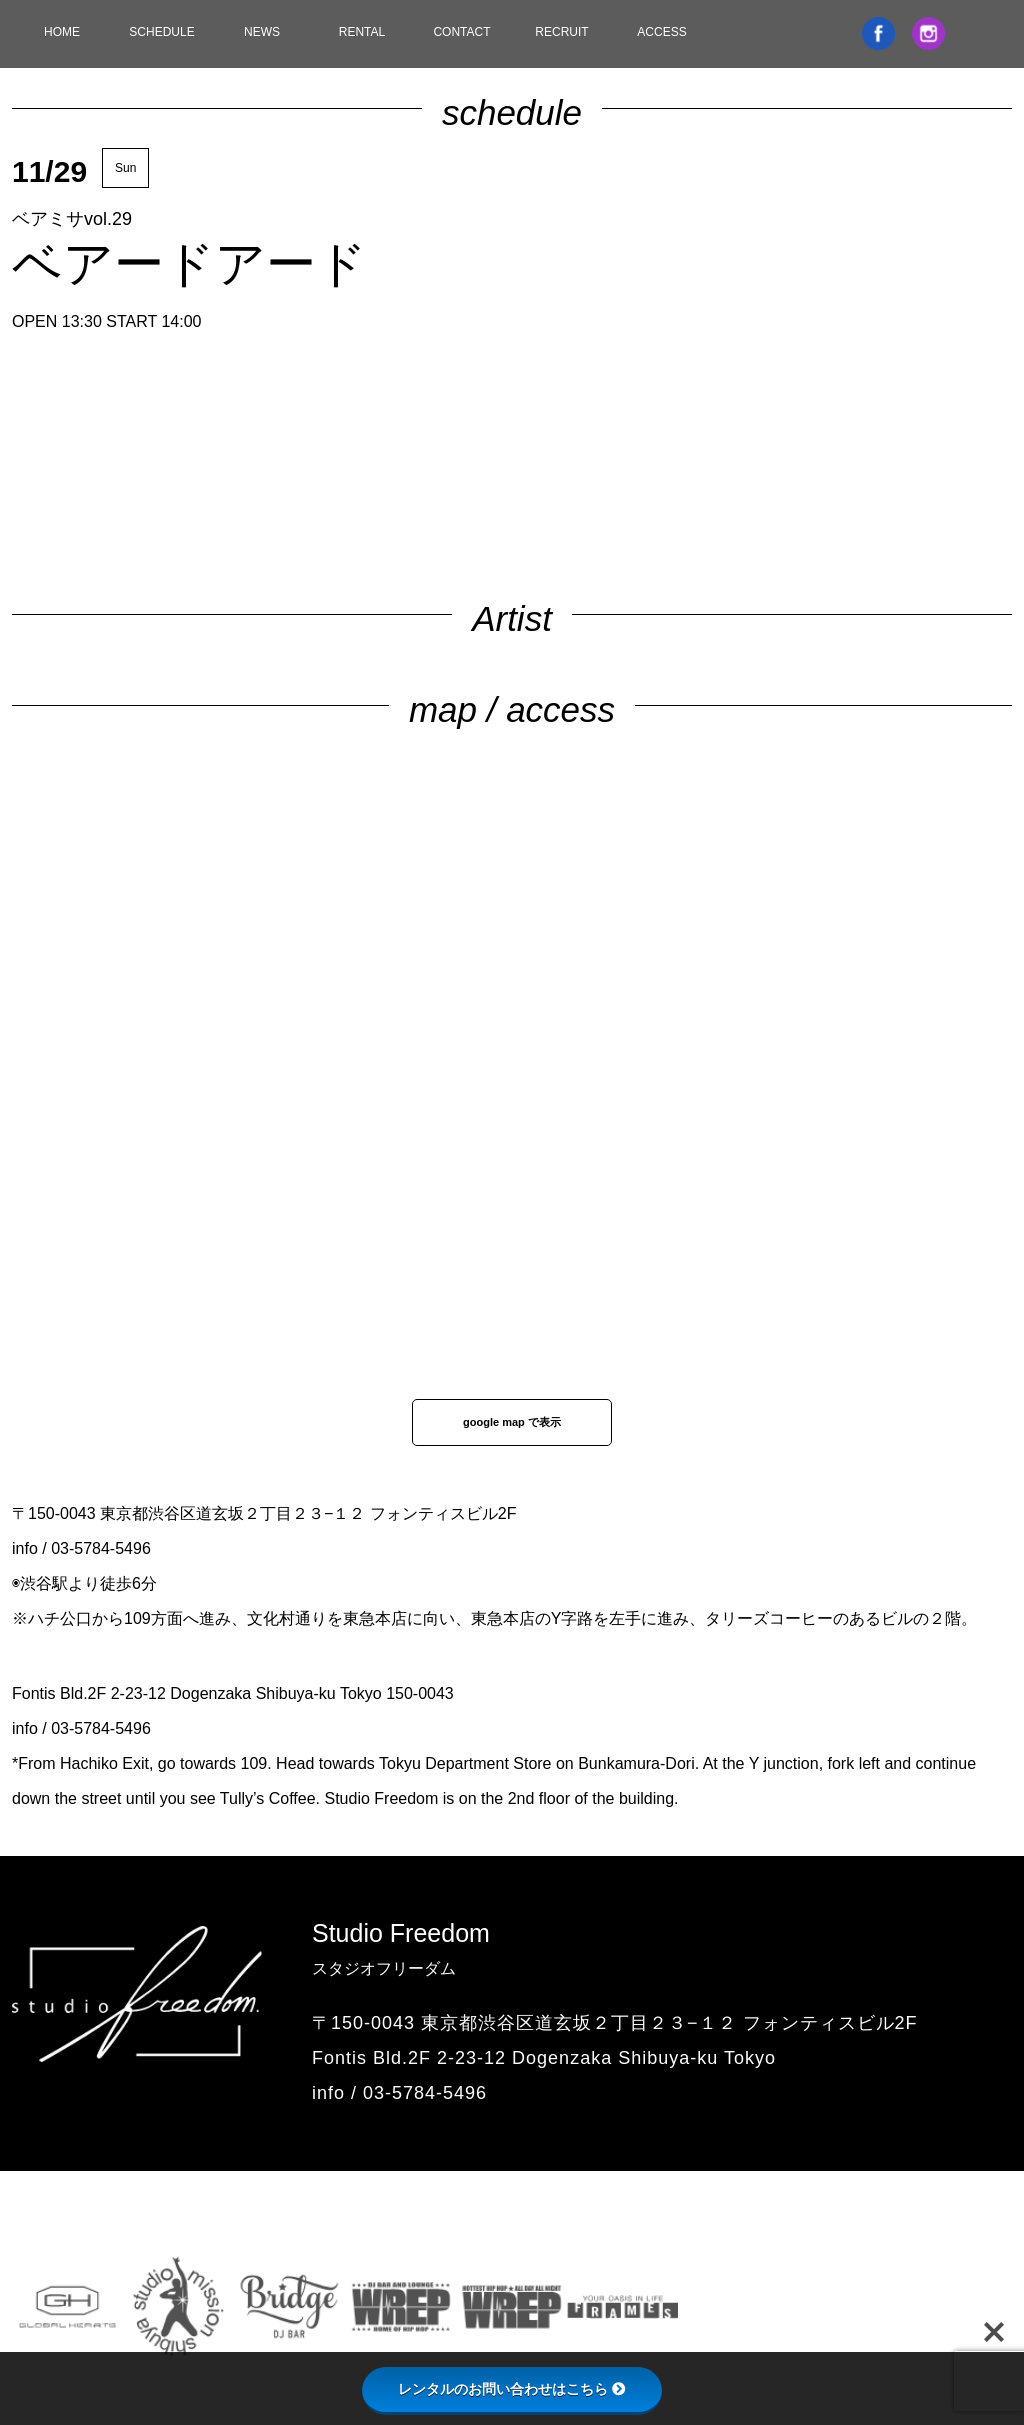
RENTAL (362, 32)
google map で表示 (512, 1422)
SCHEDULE (161, 32)
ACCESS (661, 32)
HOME (62, 32)
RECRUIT (561, 32)
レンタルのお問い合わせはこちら (512, 2389)
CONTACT (461, 32)
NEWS (262, 32)
